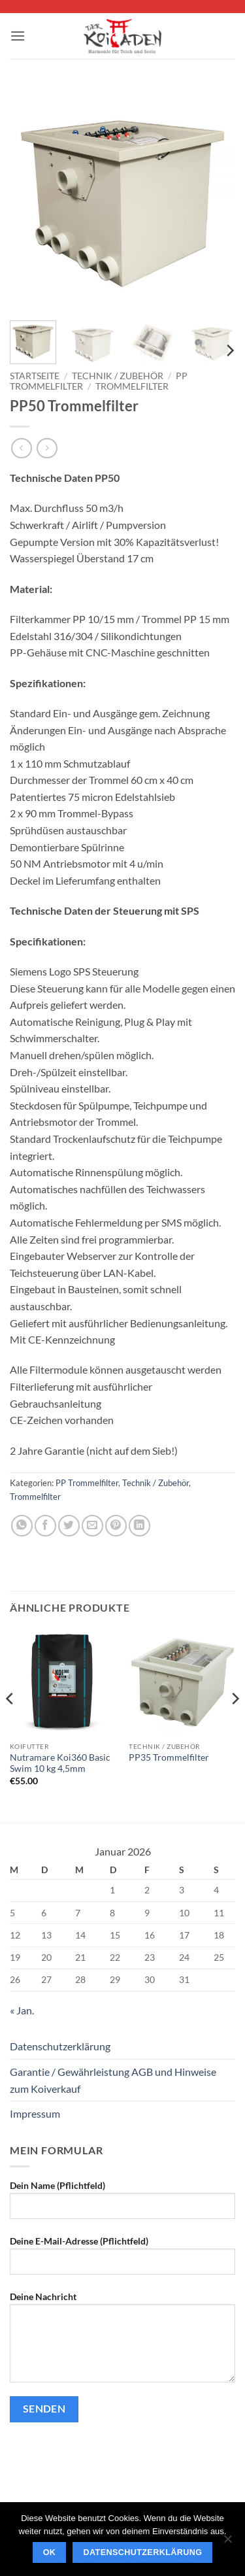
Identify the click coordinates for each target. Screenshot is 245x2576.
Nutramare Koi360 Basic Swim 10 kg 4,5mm (60, 1763)
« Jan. (22, 2010)
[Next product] (21, 448)
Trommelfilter (132, 386)
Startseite (34, 376)
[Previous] (10, 1724)
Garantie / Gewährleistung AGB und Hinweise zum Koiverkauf (113, 2080)
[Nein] (227, 2542)
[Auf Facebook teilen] (45, 1525)
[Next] (229, 351)
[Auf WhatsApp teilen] (22, 1525)
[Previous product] (47, 448)
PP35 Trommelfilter (169, 1757)
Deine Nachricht (122, 2342)
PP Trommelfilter (87, 1483)
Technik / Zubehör (117, 376)
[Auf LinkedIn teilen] (139, 1525)
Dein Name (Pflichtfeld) (122, 2204)
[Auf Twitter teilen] (69, 1525)
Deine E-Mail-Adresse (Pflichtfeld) (122, 2260)
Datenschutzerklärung (60, 2046)
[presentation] (109, 2457)
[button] (17, 36)
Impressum (35, 2113)
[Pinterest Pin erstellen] (116, 1525)
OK (49, 2552)
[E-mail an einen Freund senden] (92, 1525)
